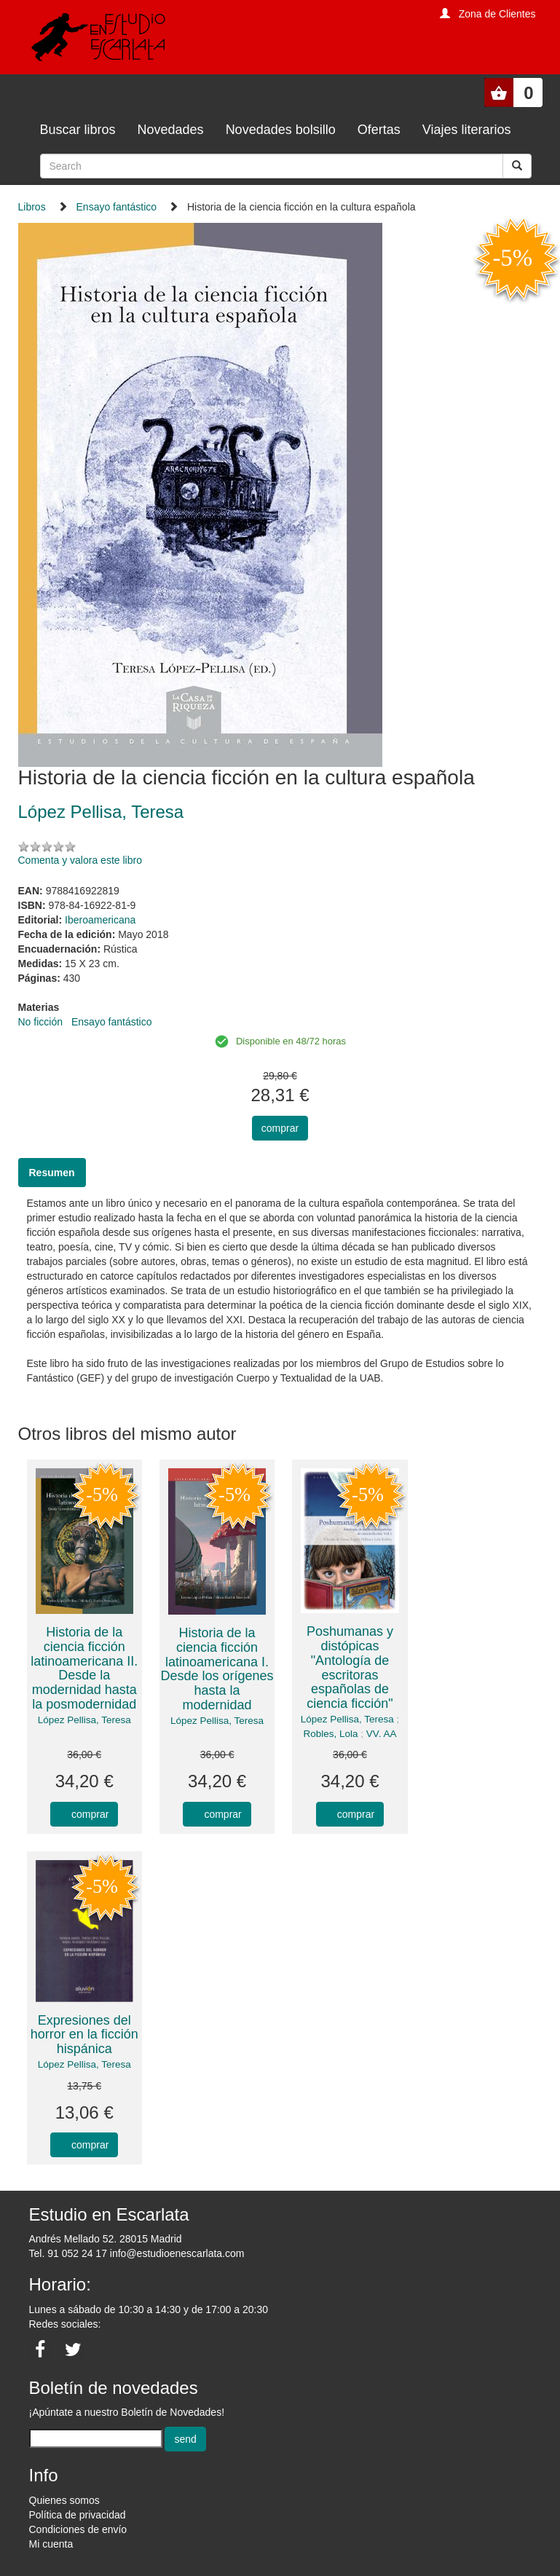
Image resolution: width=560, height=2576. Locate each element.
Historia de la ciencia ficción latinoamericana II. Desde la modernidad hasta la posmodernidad (84, 1668)
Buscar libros (78, 129)
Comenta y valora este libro (80, 860)
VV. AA (381, 1733)
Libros (32, 207)
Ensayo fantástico (116, 207)
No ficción (40, 1022)
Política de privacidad (77, 2515)
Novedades (171, 129)
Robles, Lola (331, 1733)
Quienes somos (64, 2500)
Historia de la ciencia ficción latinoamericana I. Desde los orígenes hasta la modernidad (217, 1669)
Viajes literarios (466, 129)
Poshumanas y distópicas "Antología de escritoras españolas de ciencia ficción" (350, 1667)
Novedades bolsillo (281, 129)
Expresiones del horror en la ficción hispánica (84, 2035)
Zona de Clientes (497, 14)
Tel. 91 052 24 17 (68, 2253)
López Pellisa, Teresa (84, 1719)
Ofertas (379, 129)
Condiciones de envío (78, 2529)
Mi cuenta (51, 2544)
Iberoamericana (100, 920)
